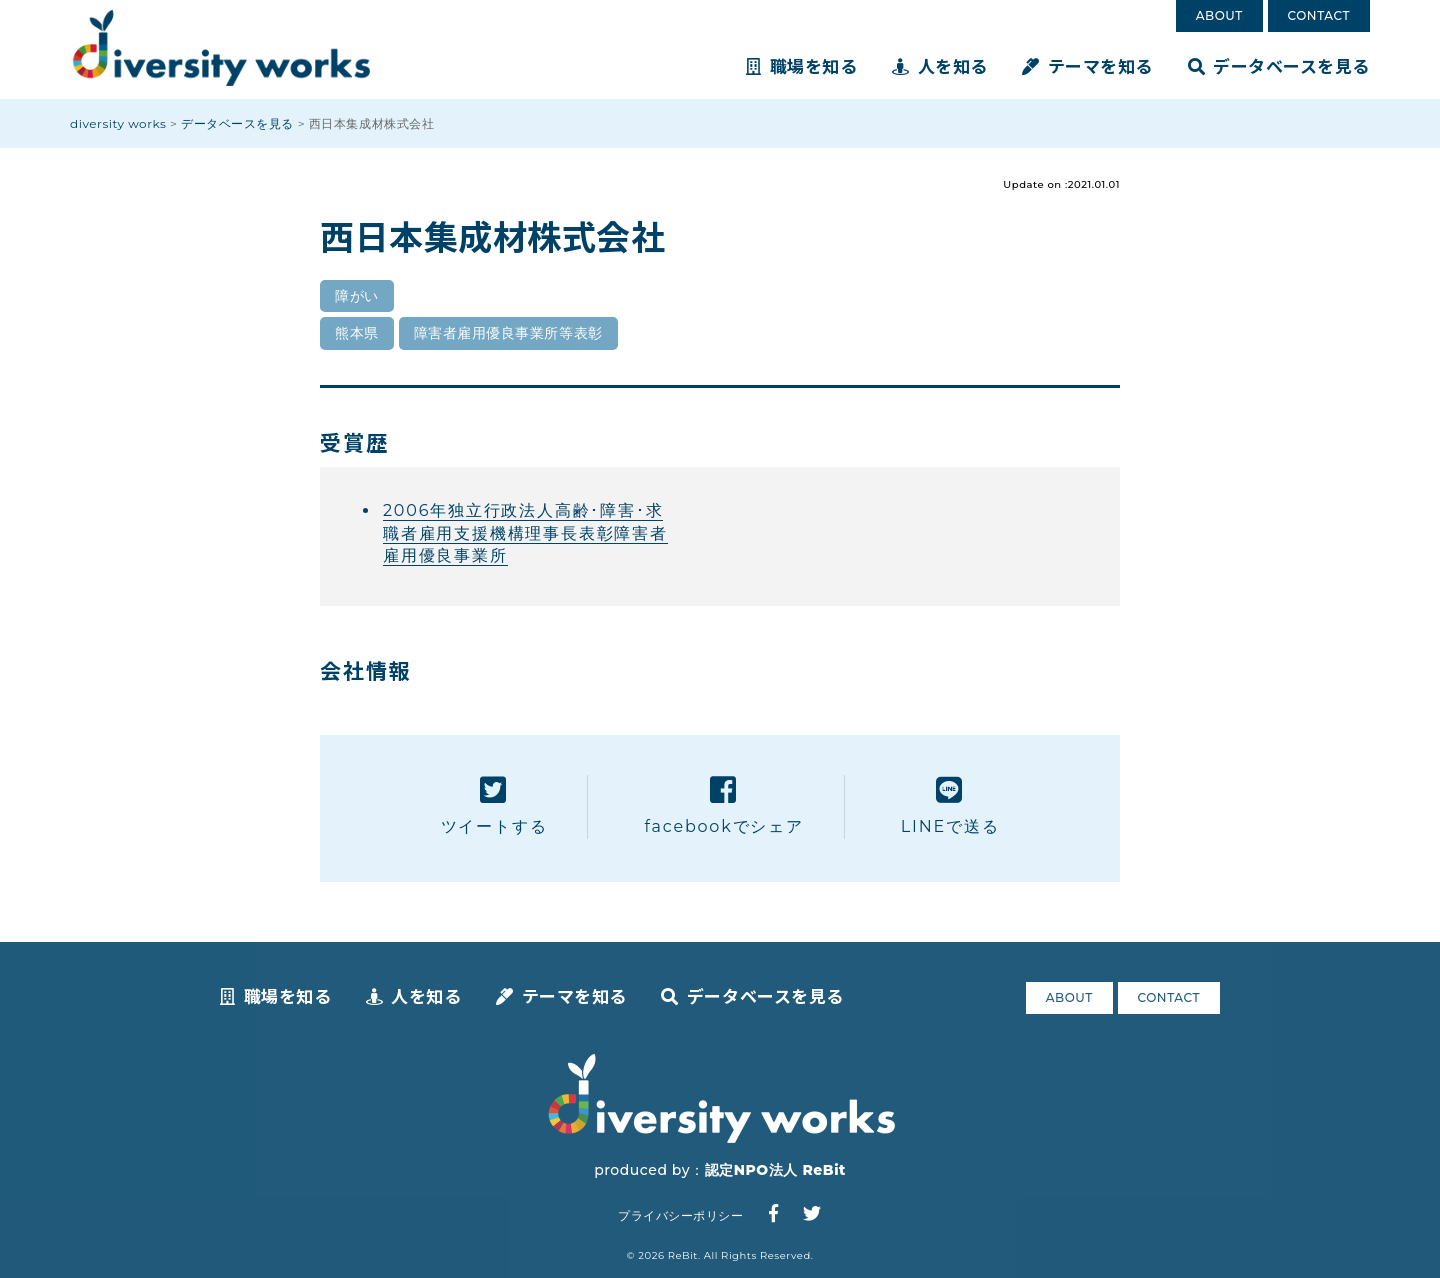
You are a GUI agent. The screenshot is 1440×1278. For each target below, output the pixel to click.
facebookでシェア (723, 805)
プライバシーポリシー (680, 1215)
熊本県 (357, 333)
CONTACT (1319, 15)
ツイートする (494, 805)
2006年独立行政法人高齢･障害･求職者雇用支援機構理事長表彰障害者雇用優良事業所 (525, 533)
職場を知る (801, 65)
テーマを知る (1087, 65)
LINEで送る (950, 805)
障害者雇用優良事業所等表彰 (508, 333)
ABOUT (1219, 15)
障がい (357, 296)
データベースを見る (1279, 65)
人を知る (940, 65)
